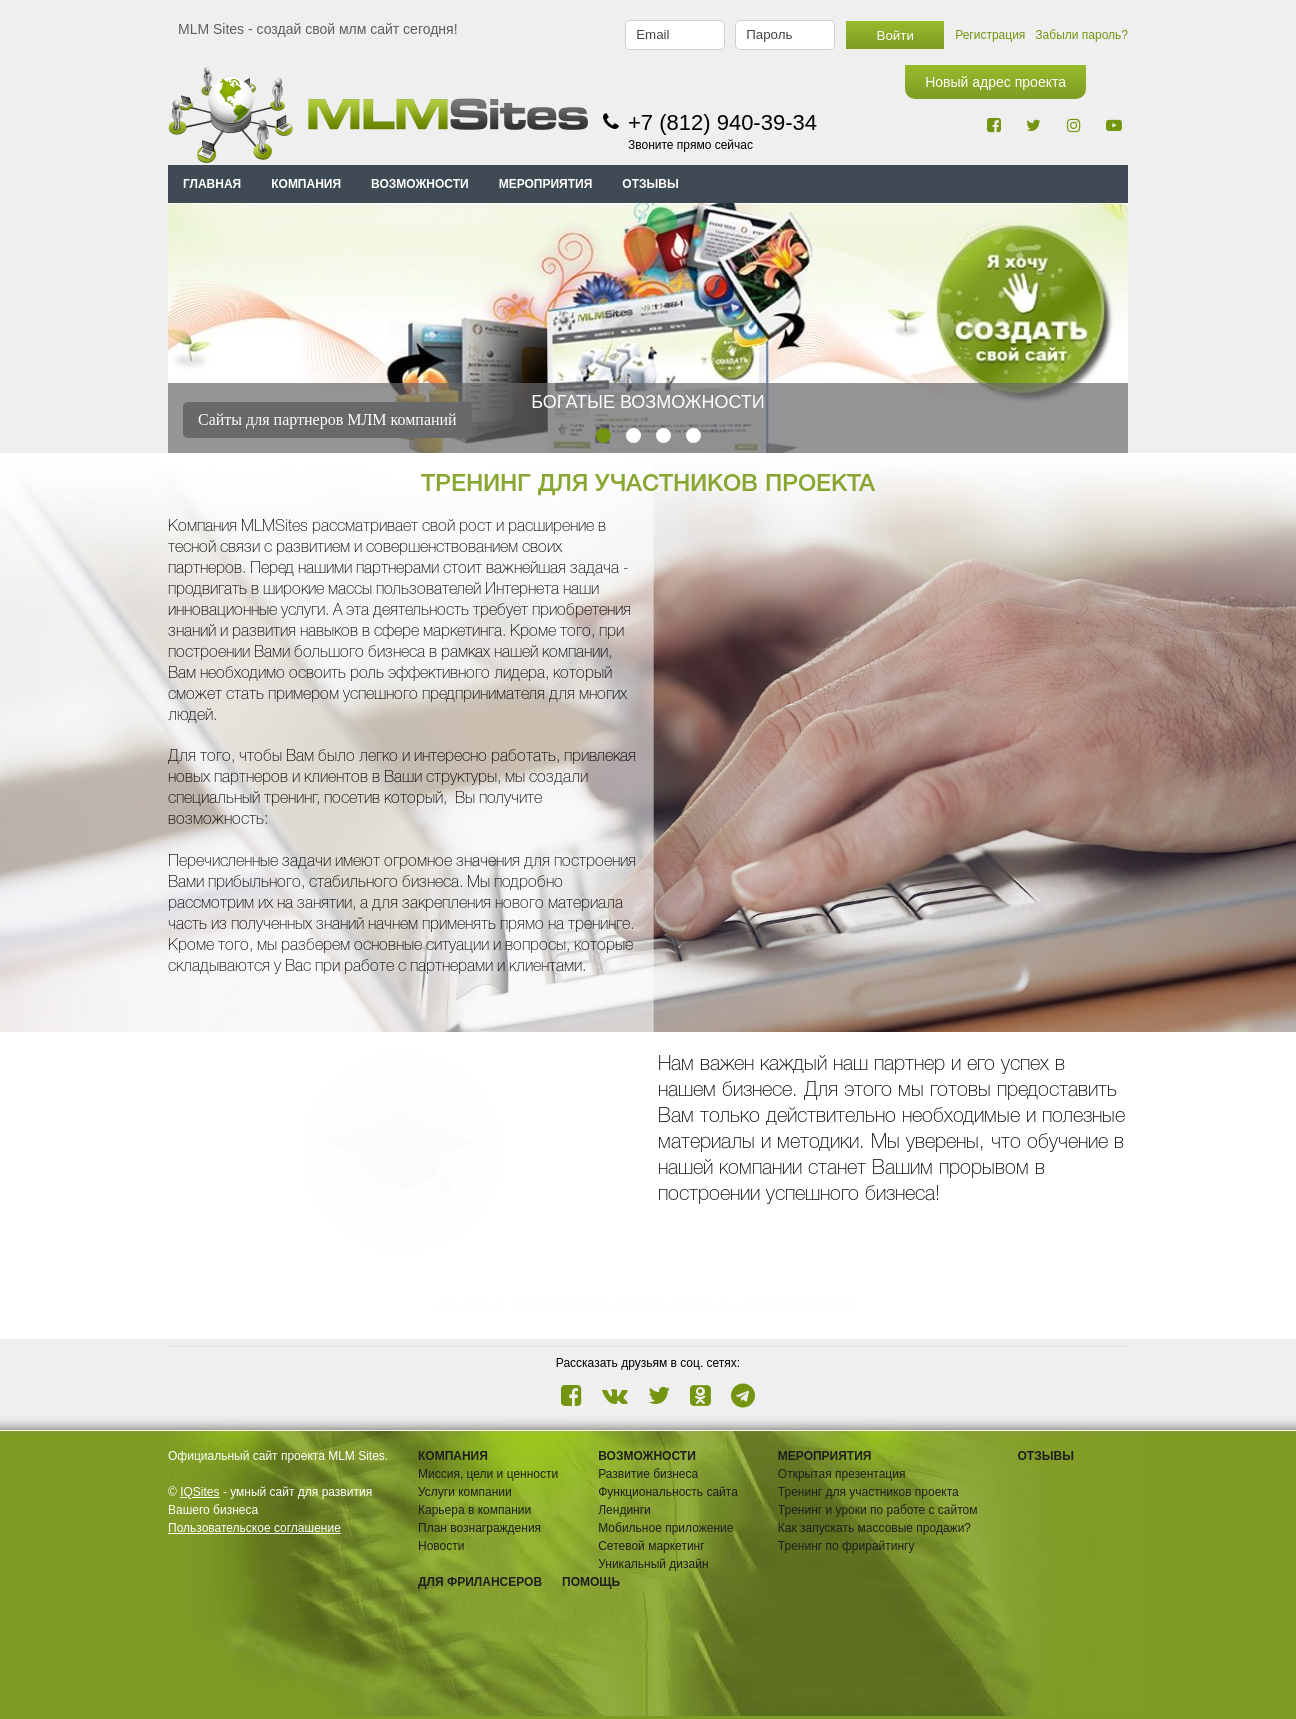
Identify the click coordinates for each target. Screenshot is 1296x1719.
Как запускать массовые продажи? (874, 1528)
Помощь (591, 1582)
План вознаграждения (479, 1528)
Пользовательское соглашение (254, 1528)
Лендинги (624, 1510)
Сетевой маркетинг (651, 1546)
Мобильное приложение (665, 1528)
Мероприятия (825, 1456)
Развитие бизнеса (648, 1474)
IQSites (199, 1492)
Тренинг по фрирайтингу (846, 1546)
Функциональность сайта (668, 1492)
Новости (441, 1546)
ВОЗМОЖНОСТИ (420, 184)
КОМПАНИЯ (306, 184)
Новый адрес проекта (995, 82)
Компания (453, 1456)
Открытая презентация (842, 1474)
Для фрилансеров (480, 1582)
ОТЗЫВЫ (650, 184)
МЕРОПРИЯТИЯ (546, 184)
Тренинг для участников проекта (868, 1492)
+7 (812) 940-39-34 (722, 122)
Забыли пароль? (1081, 35)
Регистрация (990, 35)
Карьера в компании (474, 1510)
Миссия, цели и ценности (488, 1474)
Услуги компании (465, 1492)
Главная (212, 184)
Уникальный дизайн (653, 1564)
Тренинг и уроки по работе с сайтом (878, 1510)
